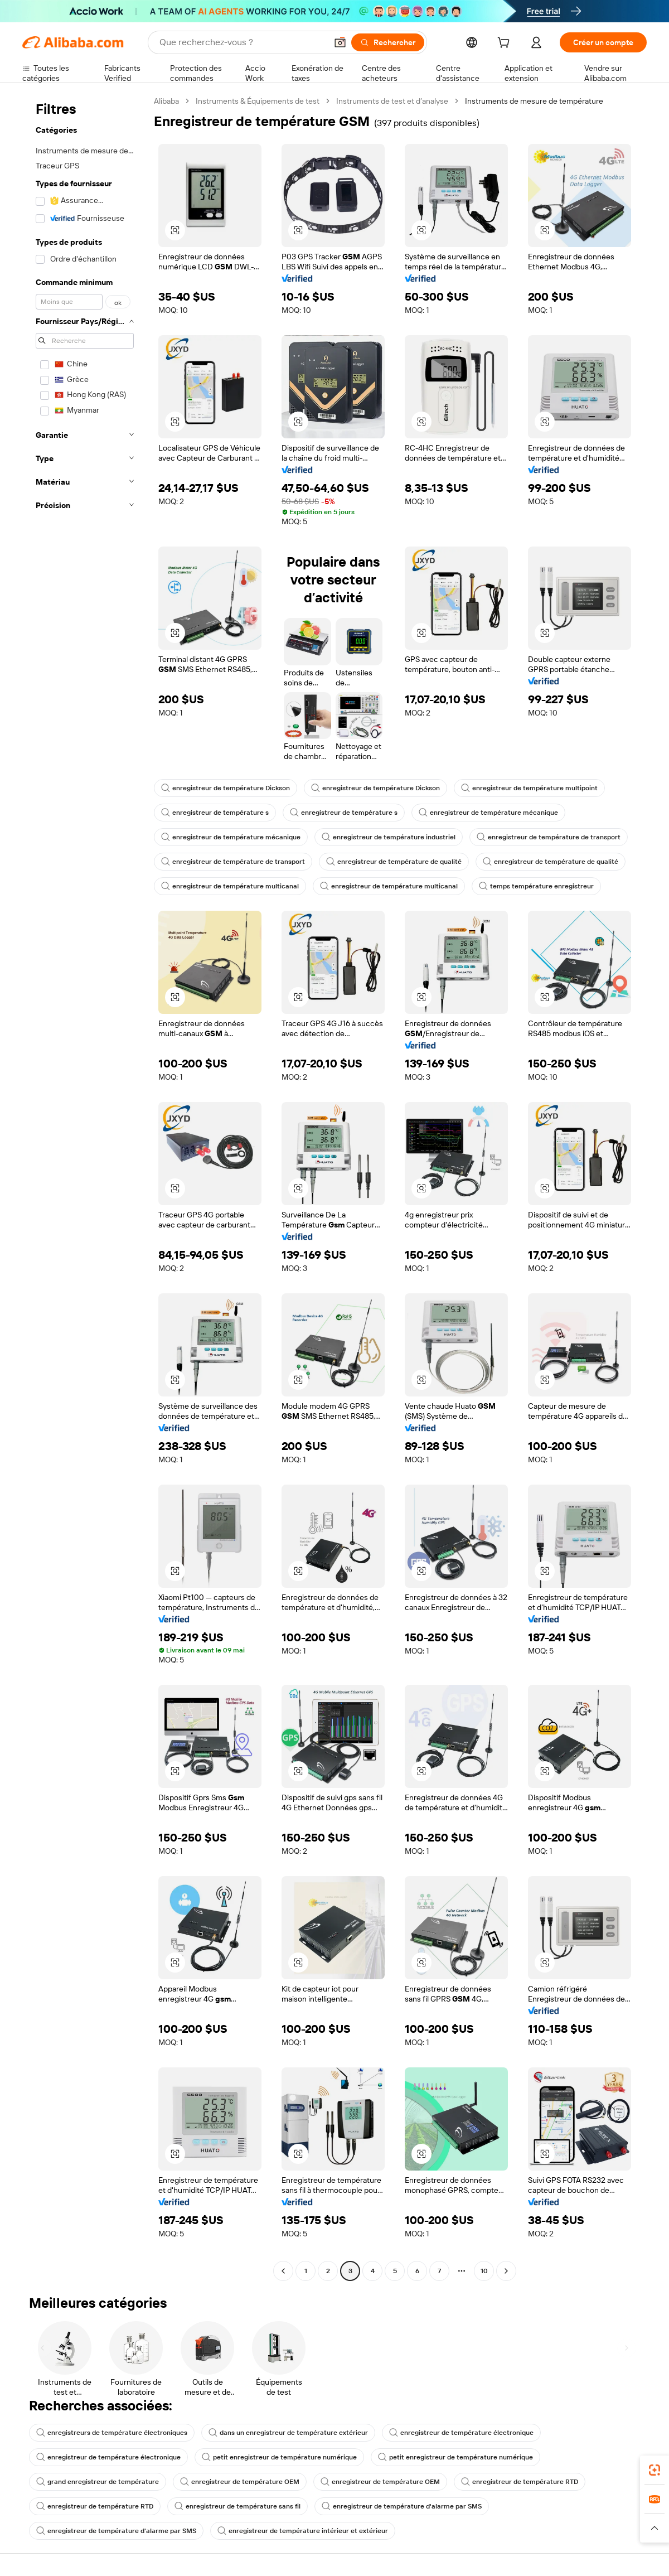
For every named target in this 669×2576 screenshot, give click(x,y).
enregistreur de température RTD (519, 2481)
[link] (654, 2470)
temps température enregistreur (536, 886)
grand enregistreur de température (97, 2481)
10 (484, 2271)
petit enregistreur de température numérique (279, 2457)
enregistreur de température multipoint (529, 788)
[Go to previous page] (283, 2271)
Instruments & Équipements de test (257, 100)
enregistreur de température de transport (548, 837)
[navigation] (84, 1187)
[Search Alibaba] (241, 42)
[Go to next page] (506, 2271)
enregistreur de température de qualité (394, 861)
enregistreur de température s (215, 812)
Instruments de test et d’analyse (392, 100)
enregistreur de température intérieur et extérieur (302, 2530)
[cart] (505, 44)
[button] (340, 42)
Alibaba (166, 100)
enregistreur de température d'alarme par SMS (402, 2506)
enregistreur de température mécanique (488, 812)
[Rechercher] (387, 42)
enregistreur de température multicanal (230, 886)
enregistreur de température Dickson (225, 788)
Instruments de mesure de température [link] (534, 100)
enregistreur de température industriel (388, 837)
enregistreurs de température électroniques (111, 2432)
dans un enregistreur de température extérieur (288, 2432)
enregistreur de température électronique (461, 2432)
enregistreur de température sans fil (237, 2506)
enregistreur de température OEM (239, 2481)
